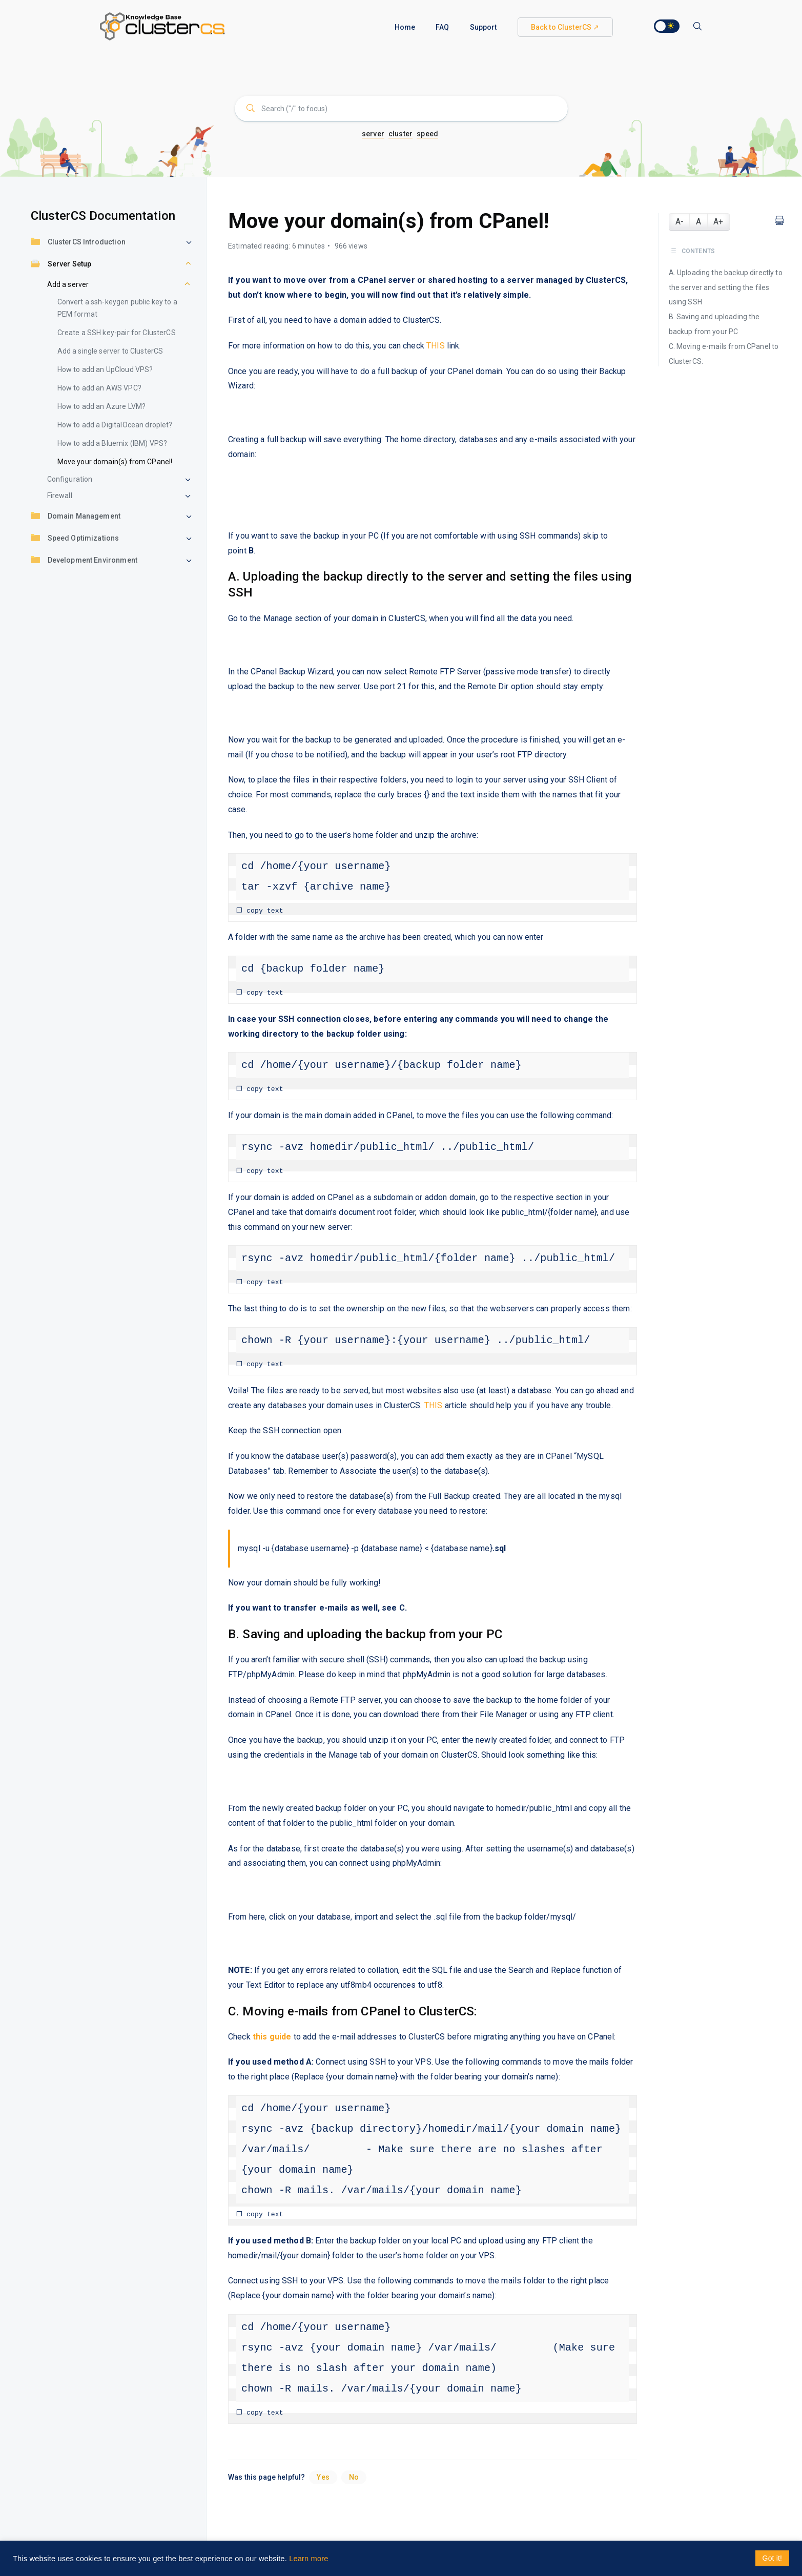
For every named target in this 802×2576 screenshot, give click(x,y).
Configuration (70, 479)
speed (427, 134)
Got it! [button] (772, 2558)
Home (405, 27)
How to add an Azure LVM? (101, 406)
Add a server (68, 284)
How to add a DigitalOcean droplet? (115, 425)
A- (679, 221)
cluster (400, 134)
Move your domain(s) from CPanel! (115, 462)
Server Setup (61, 265)
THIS (435, 346)
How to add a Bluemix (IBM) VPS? (112, 443)
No (354, 2476)
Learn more (308, 2558)
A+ (718, 221)
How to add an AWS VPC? (99, 388)
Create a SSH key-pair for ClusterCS (116, 332)
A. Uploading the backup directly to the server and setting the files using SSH (726, 287)
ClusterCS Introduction (78, 243)
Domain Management (76, 517)
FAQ (442, 27)
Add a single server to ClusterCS (110, 351)
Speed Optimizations (75, 539)
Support (483, 27)
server (373, 134)
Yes (323, 2476)
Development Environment (84, 561)
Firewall (59, 495)
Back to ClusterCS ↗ (565, 27)
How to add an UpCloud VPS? (105, 369)
